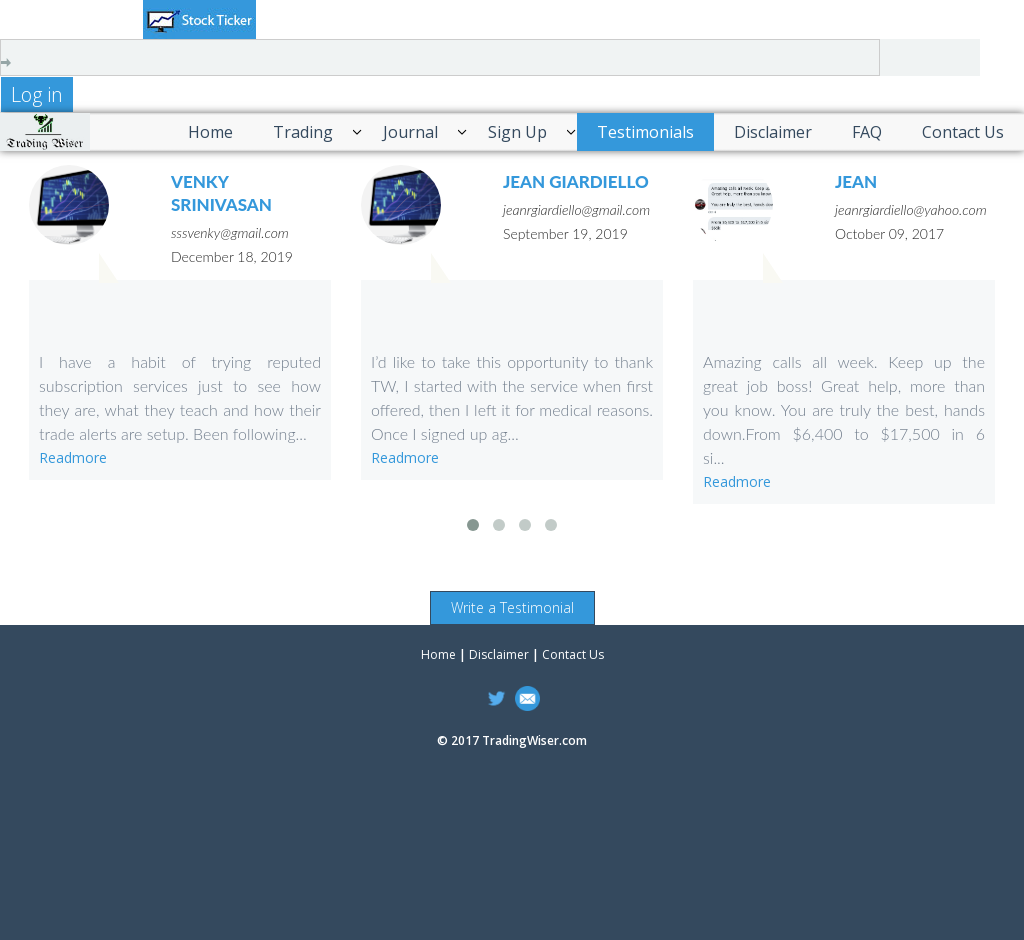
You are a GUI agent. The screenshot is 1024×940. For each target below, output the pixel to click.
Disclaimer (773, 132)
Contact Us (963, 132)
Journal (410, 132)
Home (210, 132)
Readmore (73, 457)
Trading (303, 132)
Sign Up (517, 132)
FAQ (867, 132)
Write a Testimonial (512, 607)
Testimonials (645, 132)
